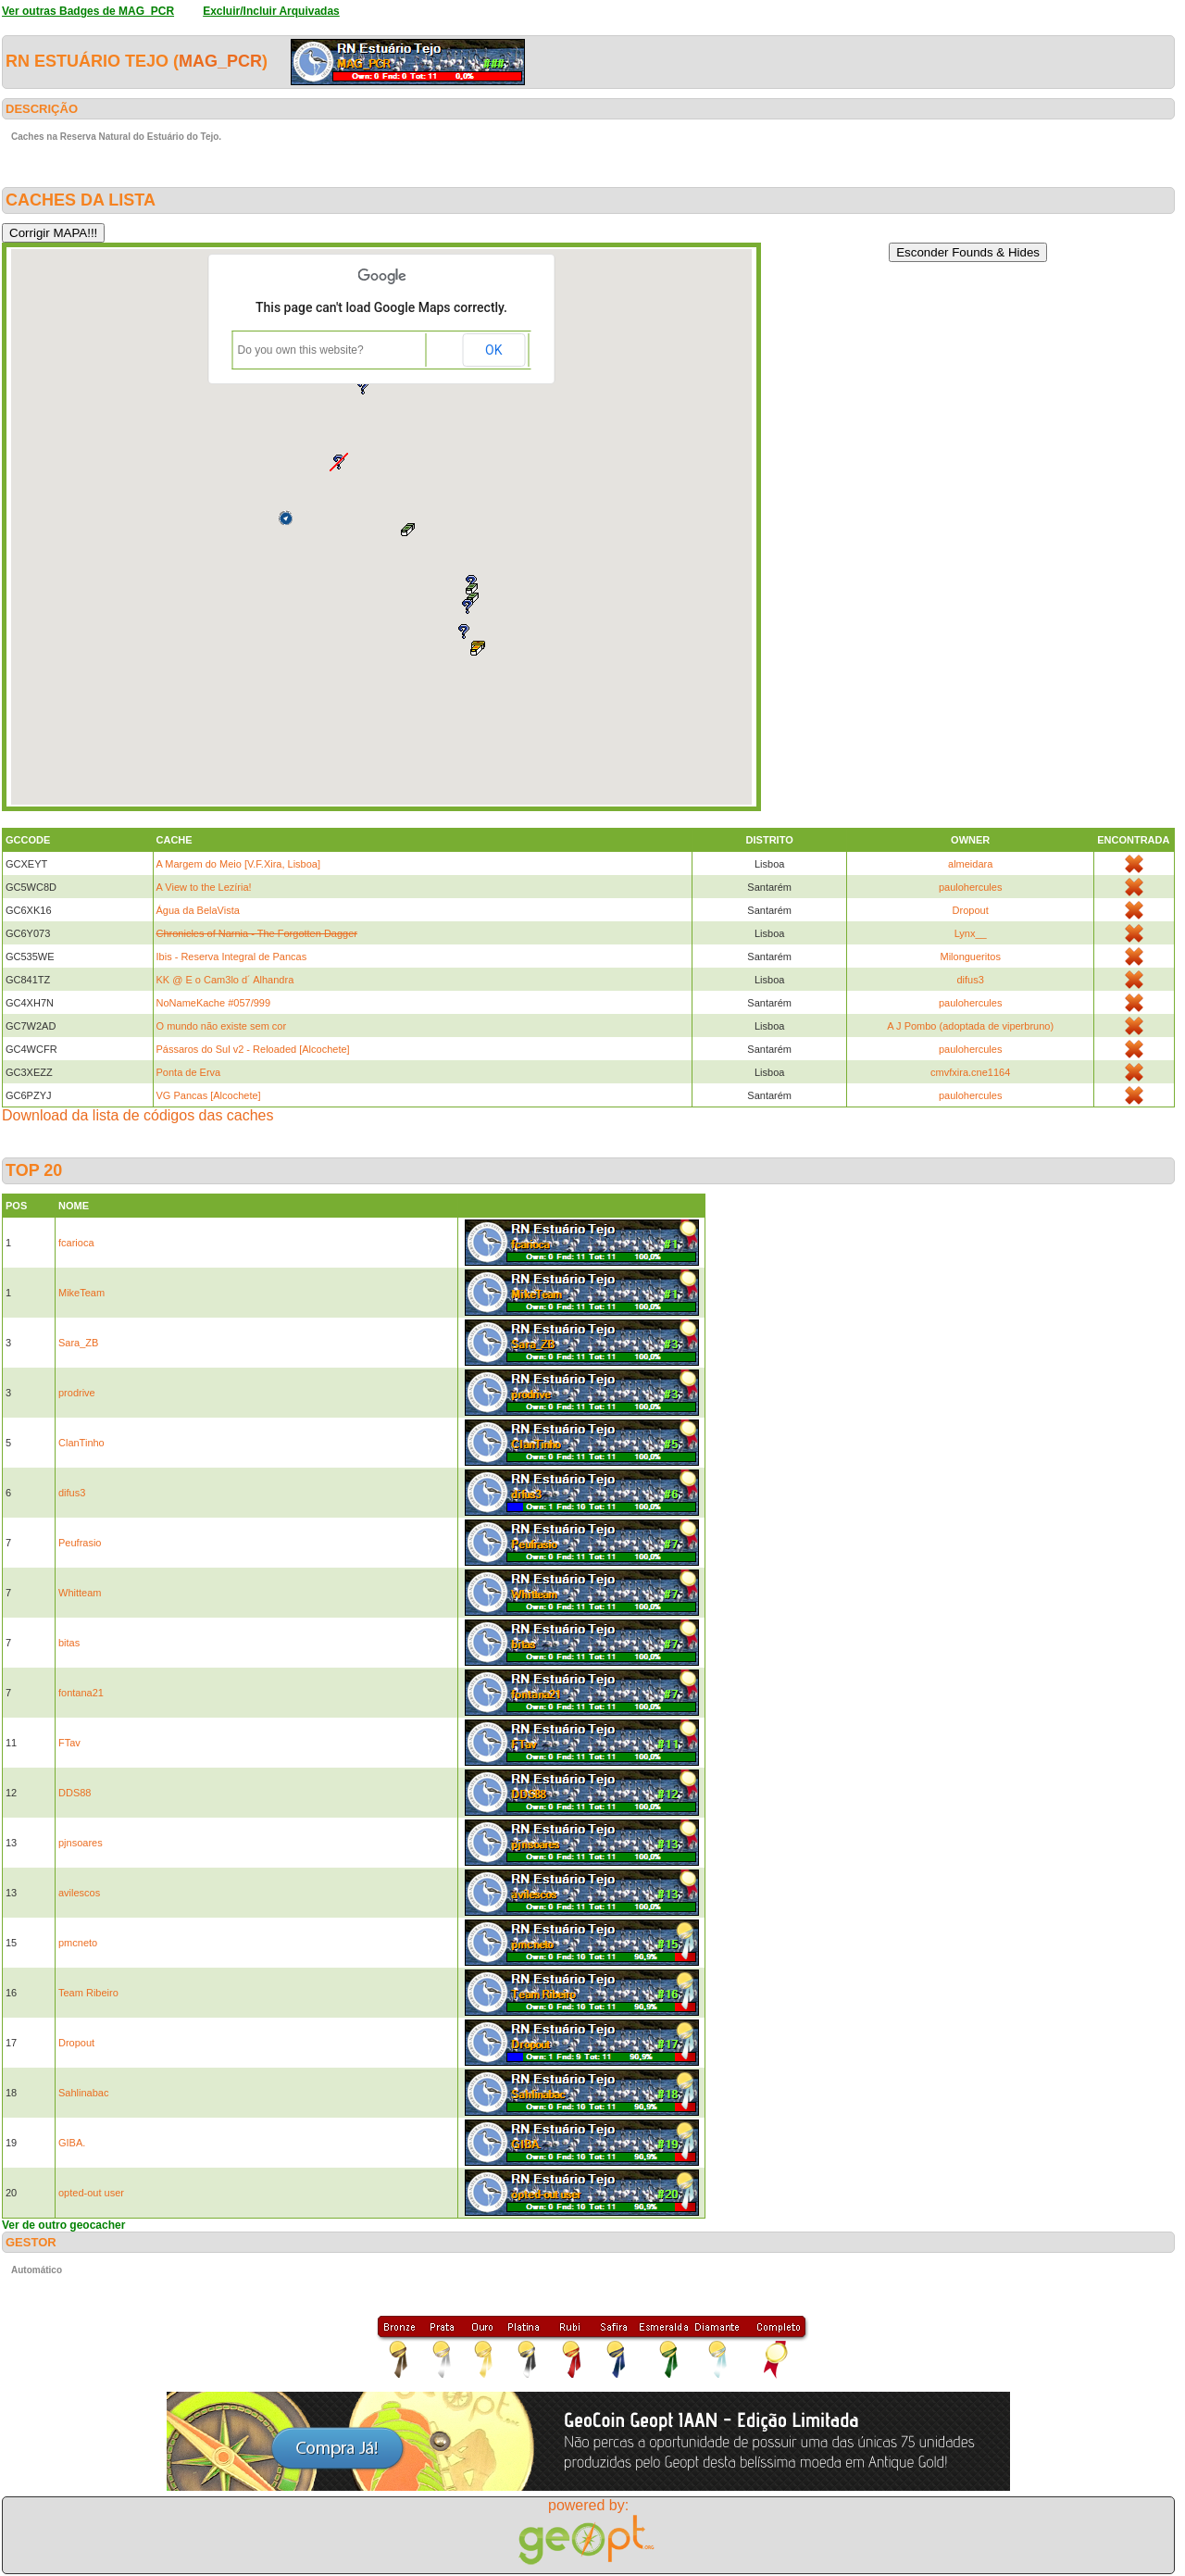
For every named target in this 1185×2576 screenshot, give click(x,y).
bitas (69, 1642)
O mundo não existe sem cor (221, 1026)
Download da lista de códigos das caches (138, 1115)
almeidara (970, 863)
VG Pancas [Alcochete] (208, 1095)
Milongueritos (970, 956)
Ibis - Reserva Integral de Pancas (231, 956)
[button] (407, 530)
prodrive (76, 1392)
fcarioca (76, 1242)
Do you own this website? (301, 350)
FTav (69, 1742)
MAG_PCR (220, 61)
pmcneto (77, 1942)
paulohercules (971, 887)
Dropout (971, 910)
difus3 (970, 979)
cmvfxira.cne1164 (970, 1072)
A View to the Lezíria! (204, 887)
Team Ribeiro (88, 1992)
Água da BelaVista (198, 910)
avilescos (79, 1892)
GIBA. (71, 2142)
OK (493, 350)
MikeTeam (81, 1292)
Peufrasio (79, 1542)
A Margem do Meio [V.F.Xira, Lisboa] (238, 863)
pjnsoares (80, 1842)
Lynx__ (970, 933)
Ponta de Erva (188, 1072)
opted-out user (91, 2192)
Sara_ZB (78, 1342)
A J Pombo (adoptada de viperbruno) (970, 1026)
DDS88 (74, 1792)
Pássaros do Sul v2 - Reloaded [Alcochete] (253, 1049)
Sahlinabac (83, 2092)
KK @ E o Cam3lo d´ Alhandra (225, 979)
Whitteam (79, 1592)
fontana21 (81, 1692)
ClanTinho (81, 1442)
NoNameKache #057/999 (213, 1002)
